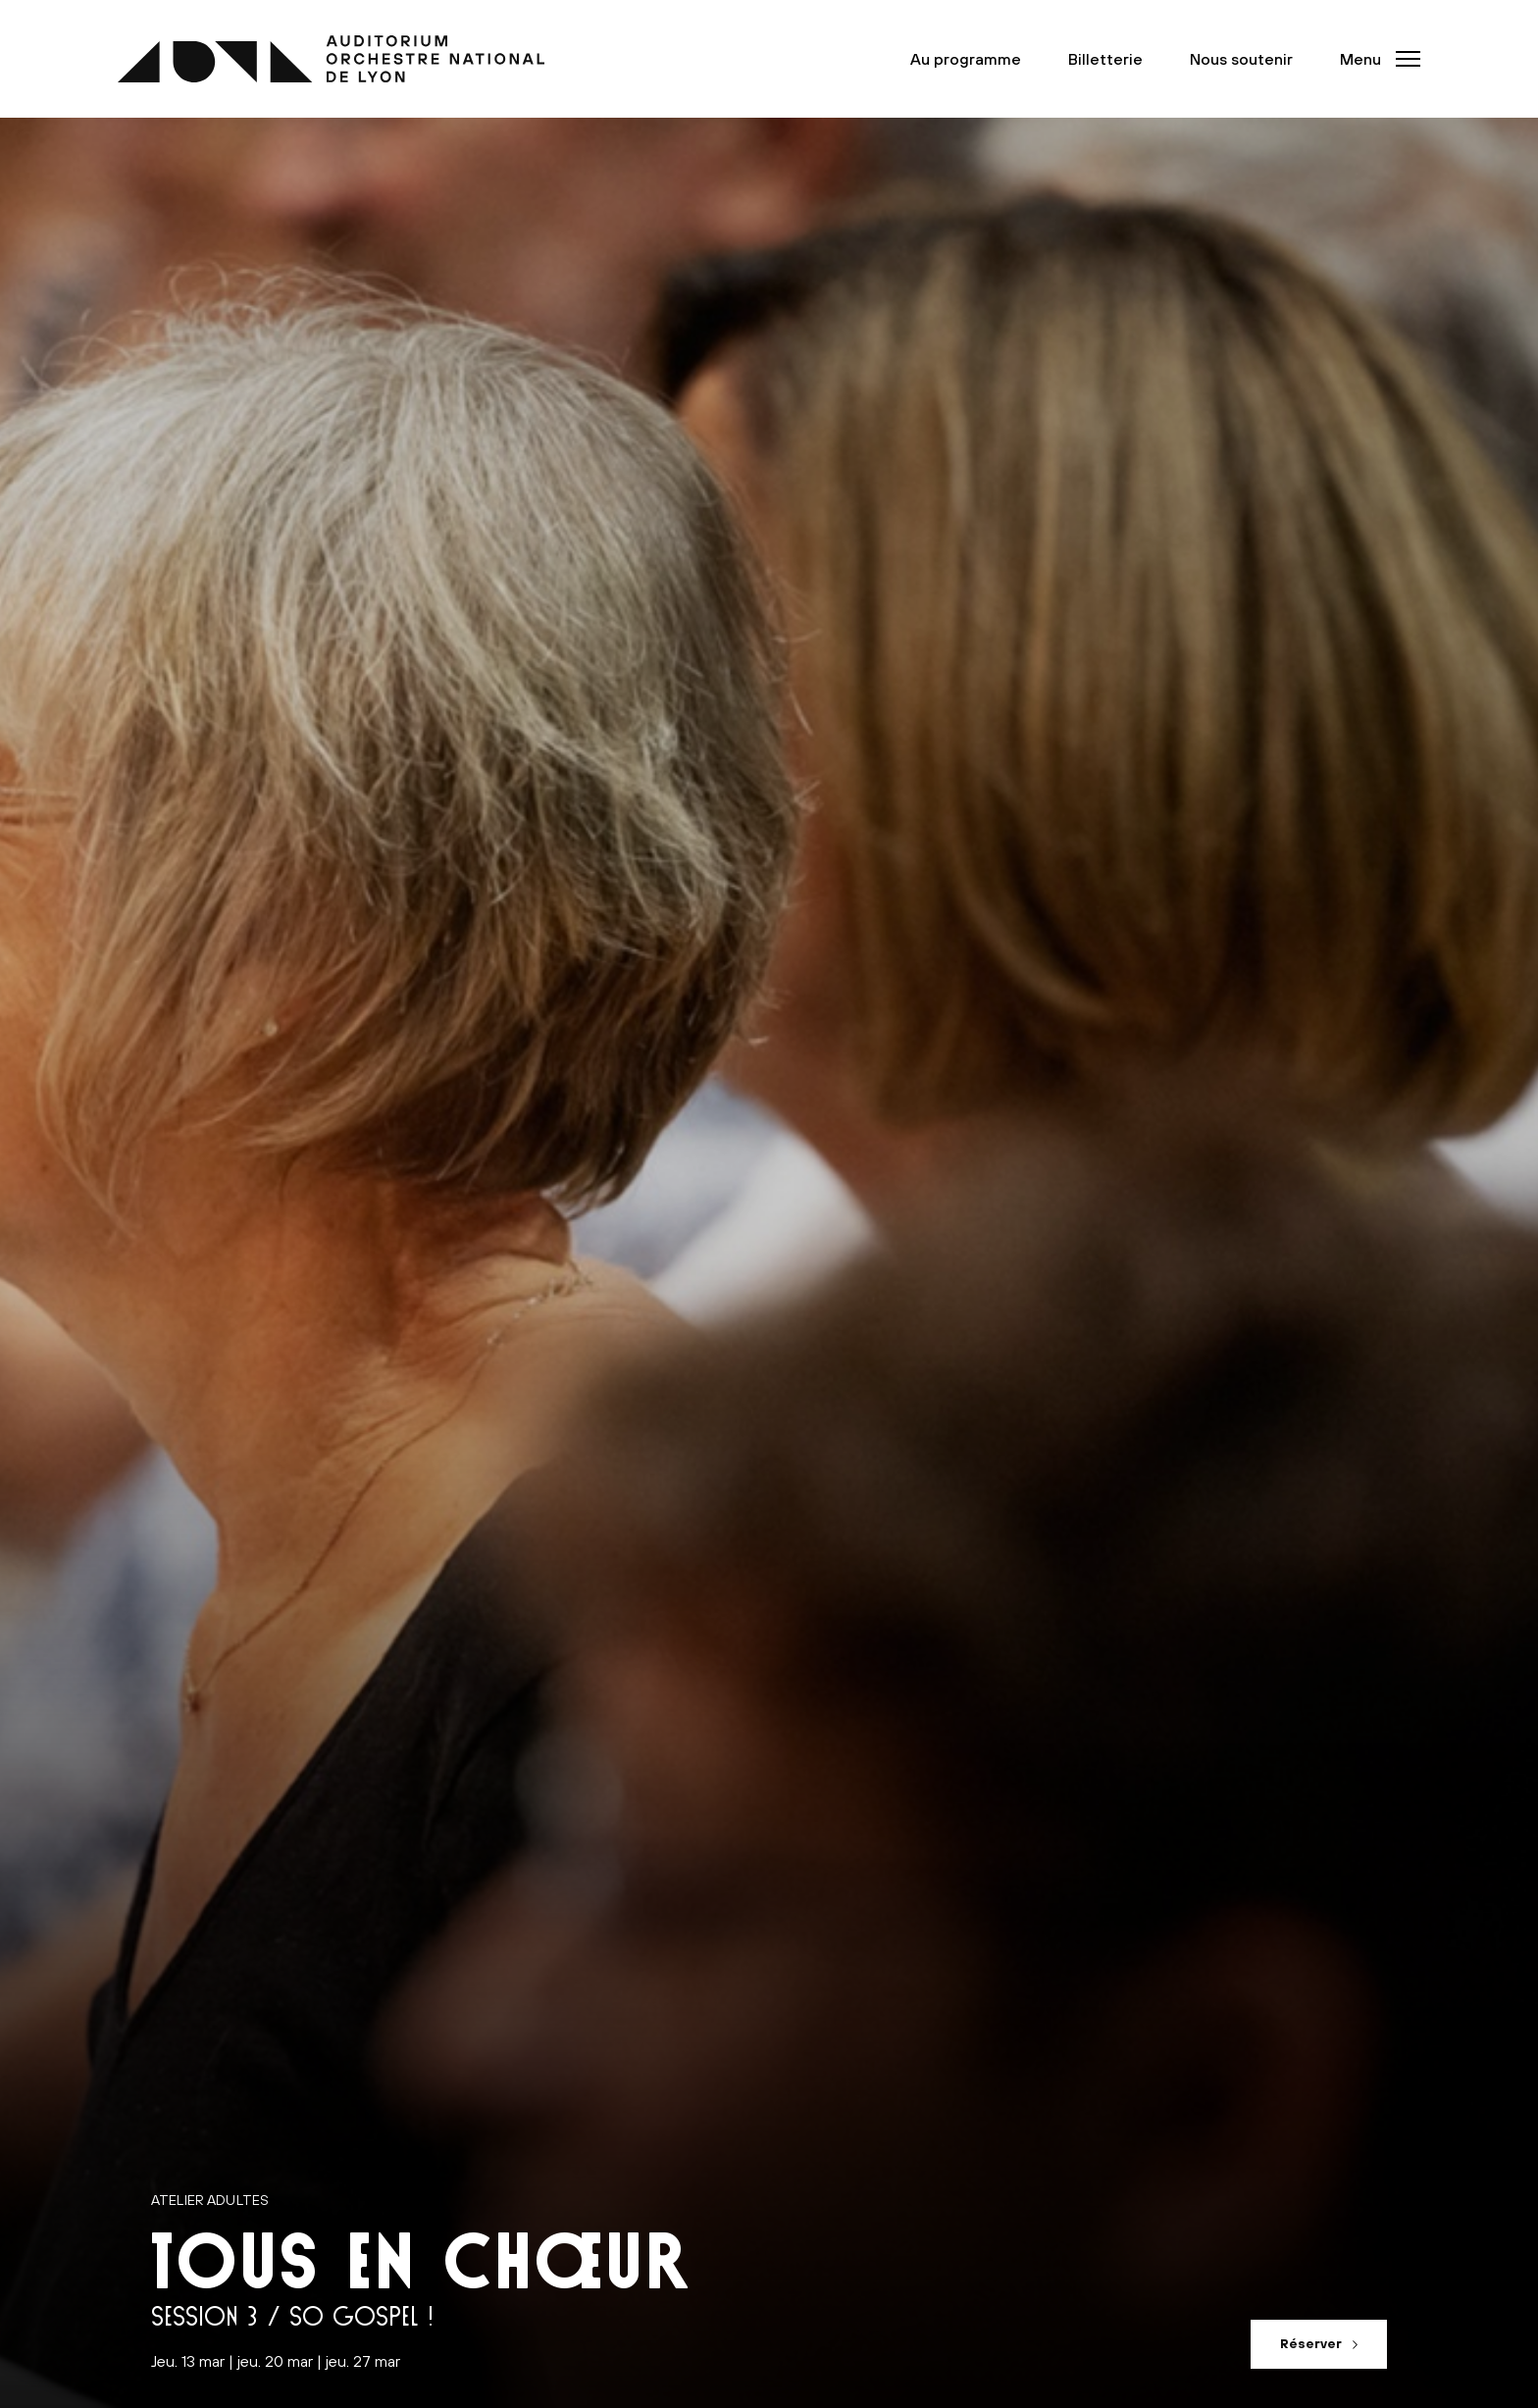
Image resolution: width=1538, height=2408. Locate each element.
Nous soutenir (1241, 59)
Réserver (1311, 2343)
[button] (1374, 59)
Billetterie (1105, 59)
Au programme (965, 59)
